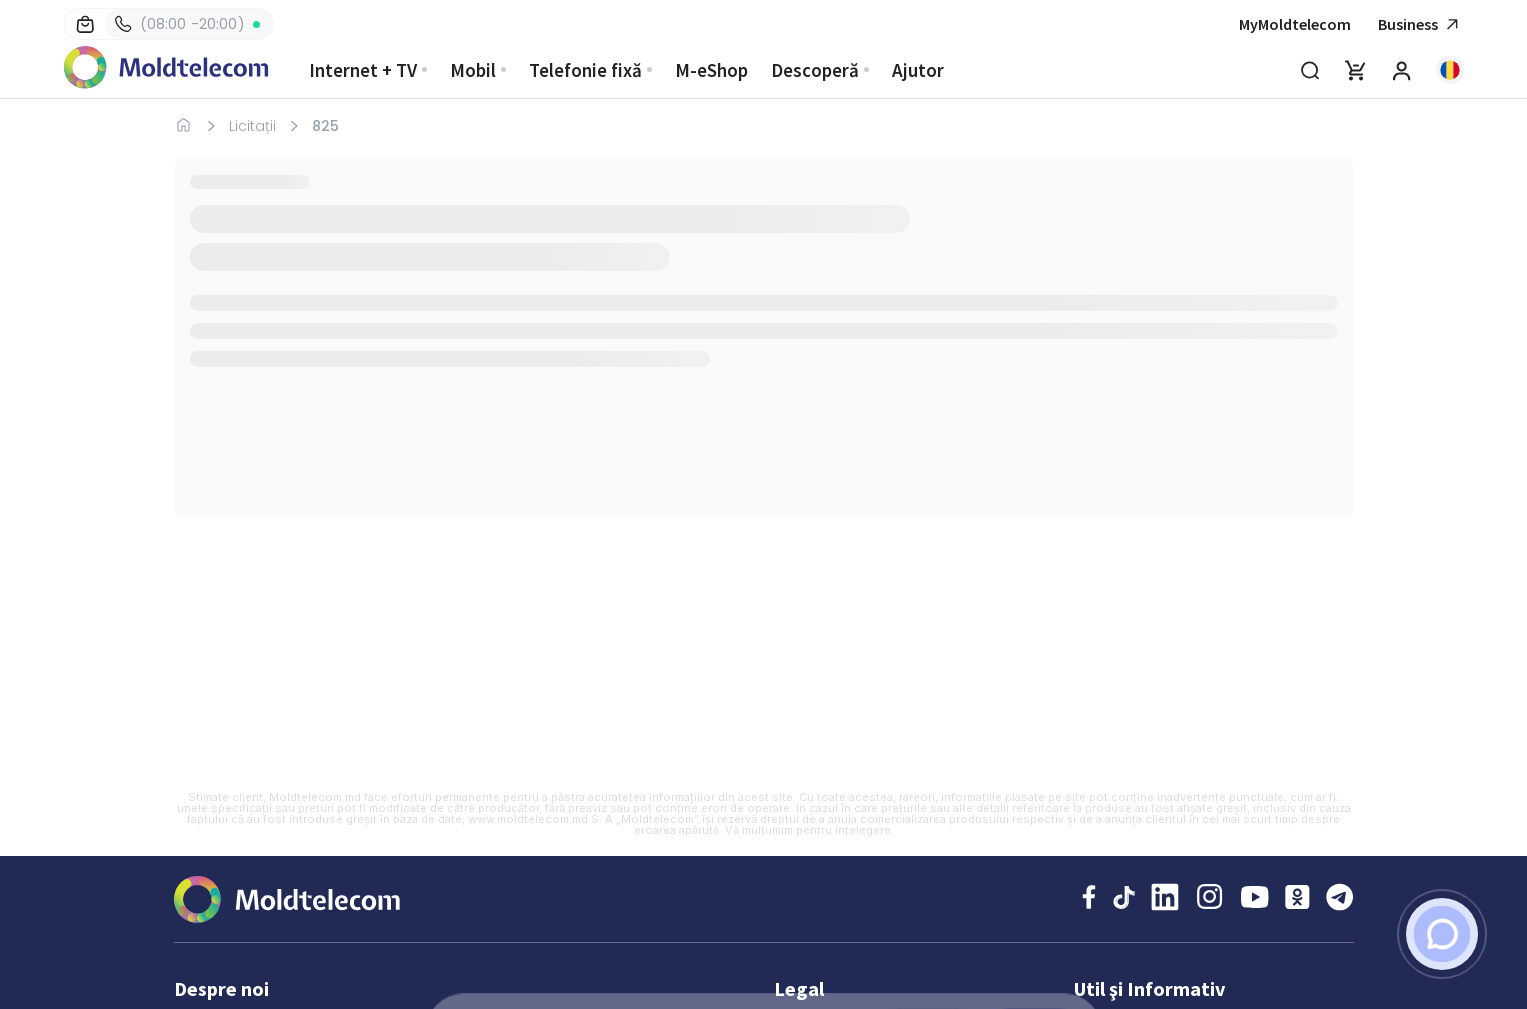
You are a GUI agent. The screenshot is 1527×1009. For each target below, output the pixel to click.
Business (1421, 24)
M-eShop (711, 70)
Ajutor (918, 70)
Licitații (252, 126)
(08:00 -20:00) (180, 24)
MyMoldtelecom (1295, 24)
